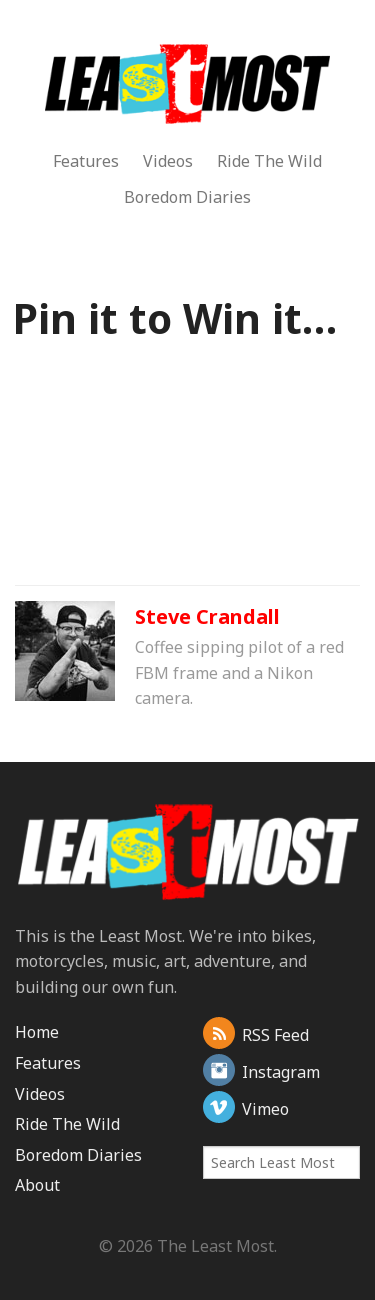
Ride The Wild (269, 161)
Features (86, 161)
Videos (168, 161)
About (37, 1185)
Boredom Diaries (187, 197)
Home (37, 1032)
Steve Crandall (207, 616)
